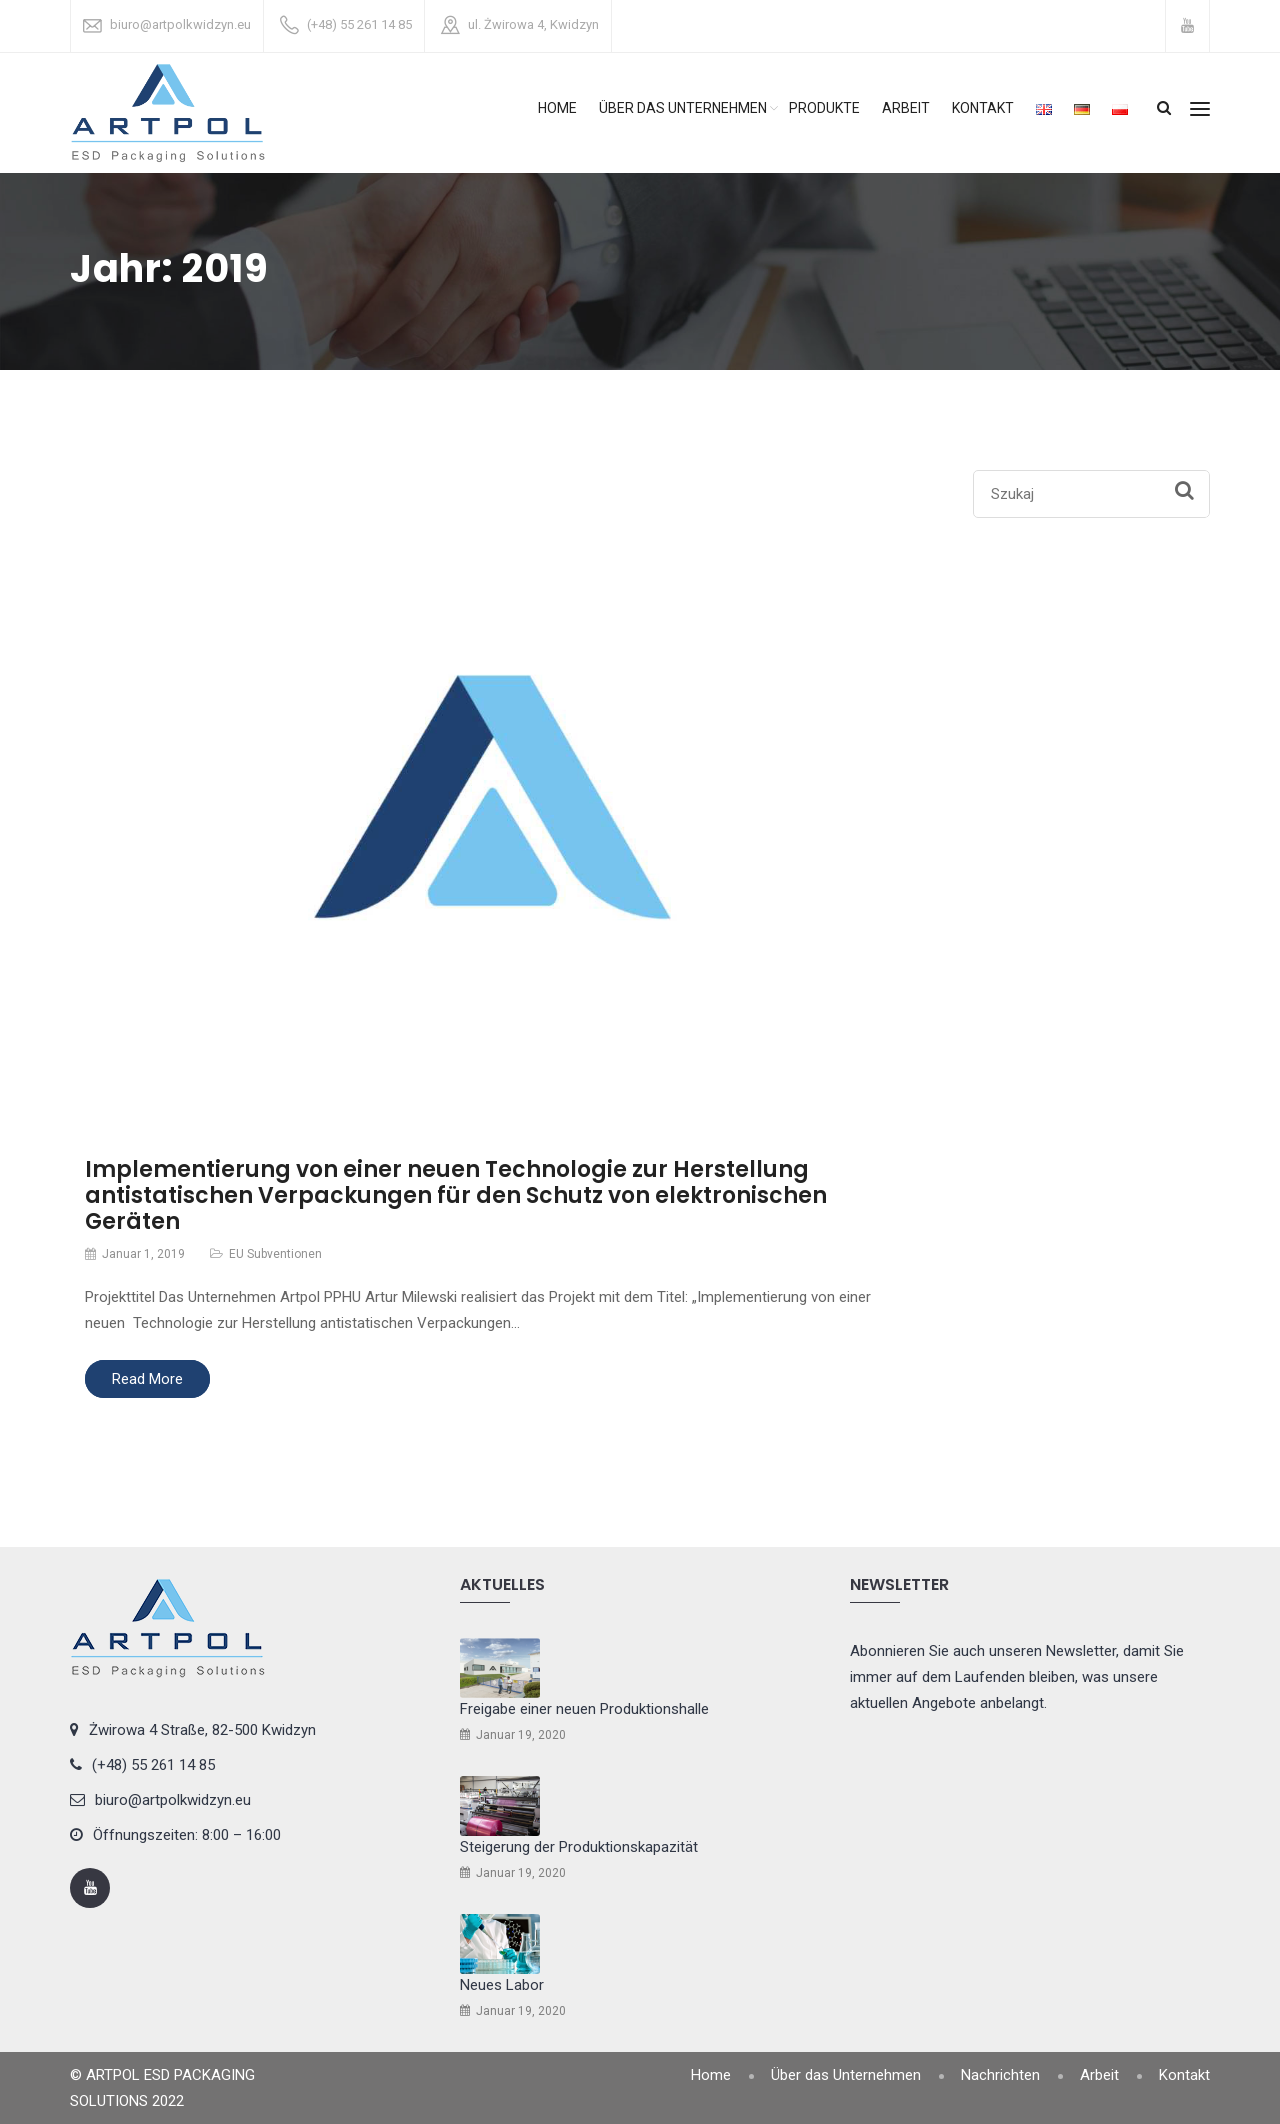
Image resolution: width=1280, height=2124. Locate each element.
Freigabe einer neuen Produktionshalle (584, 1709)
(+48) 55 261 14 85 (359, 24)
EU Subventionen (275, 1254)
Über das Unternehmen (683, 108)
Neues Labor (502, 1985)
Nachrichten (1000, 2075)
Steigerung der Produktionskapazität (579, 1847)
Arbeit (906, 108)
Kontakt (983, 108)
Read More (147, 1379)
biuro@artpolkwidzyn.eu (180, 24)
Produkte (824, 108)
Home (557, 108)
